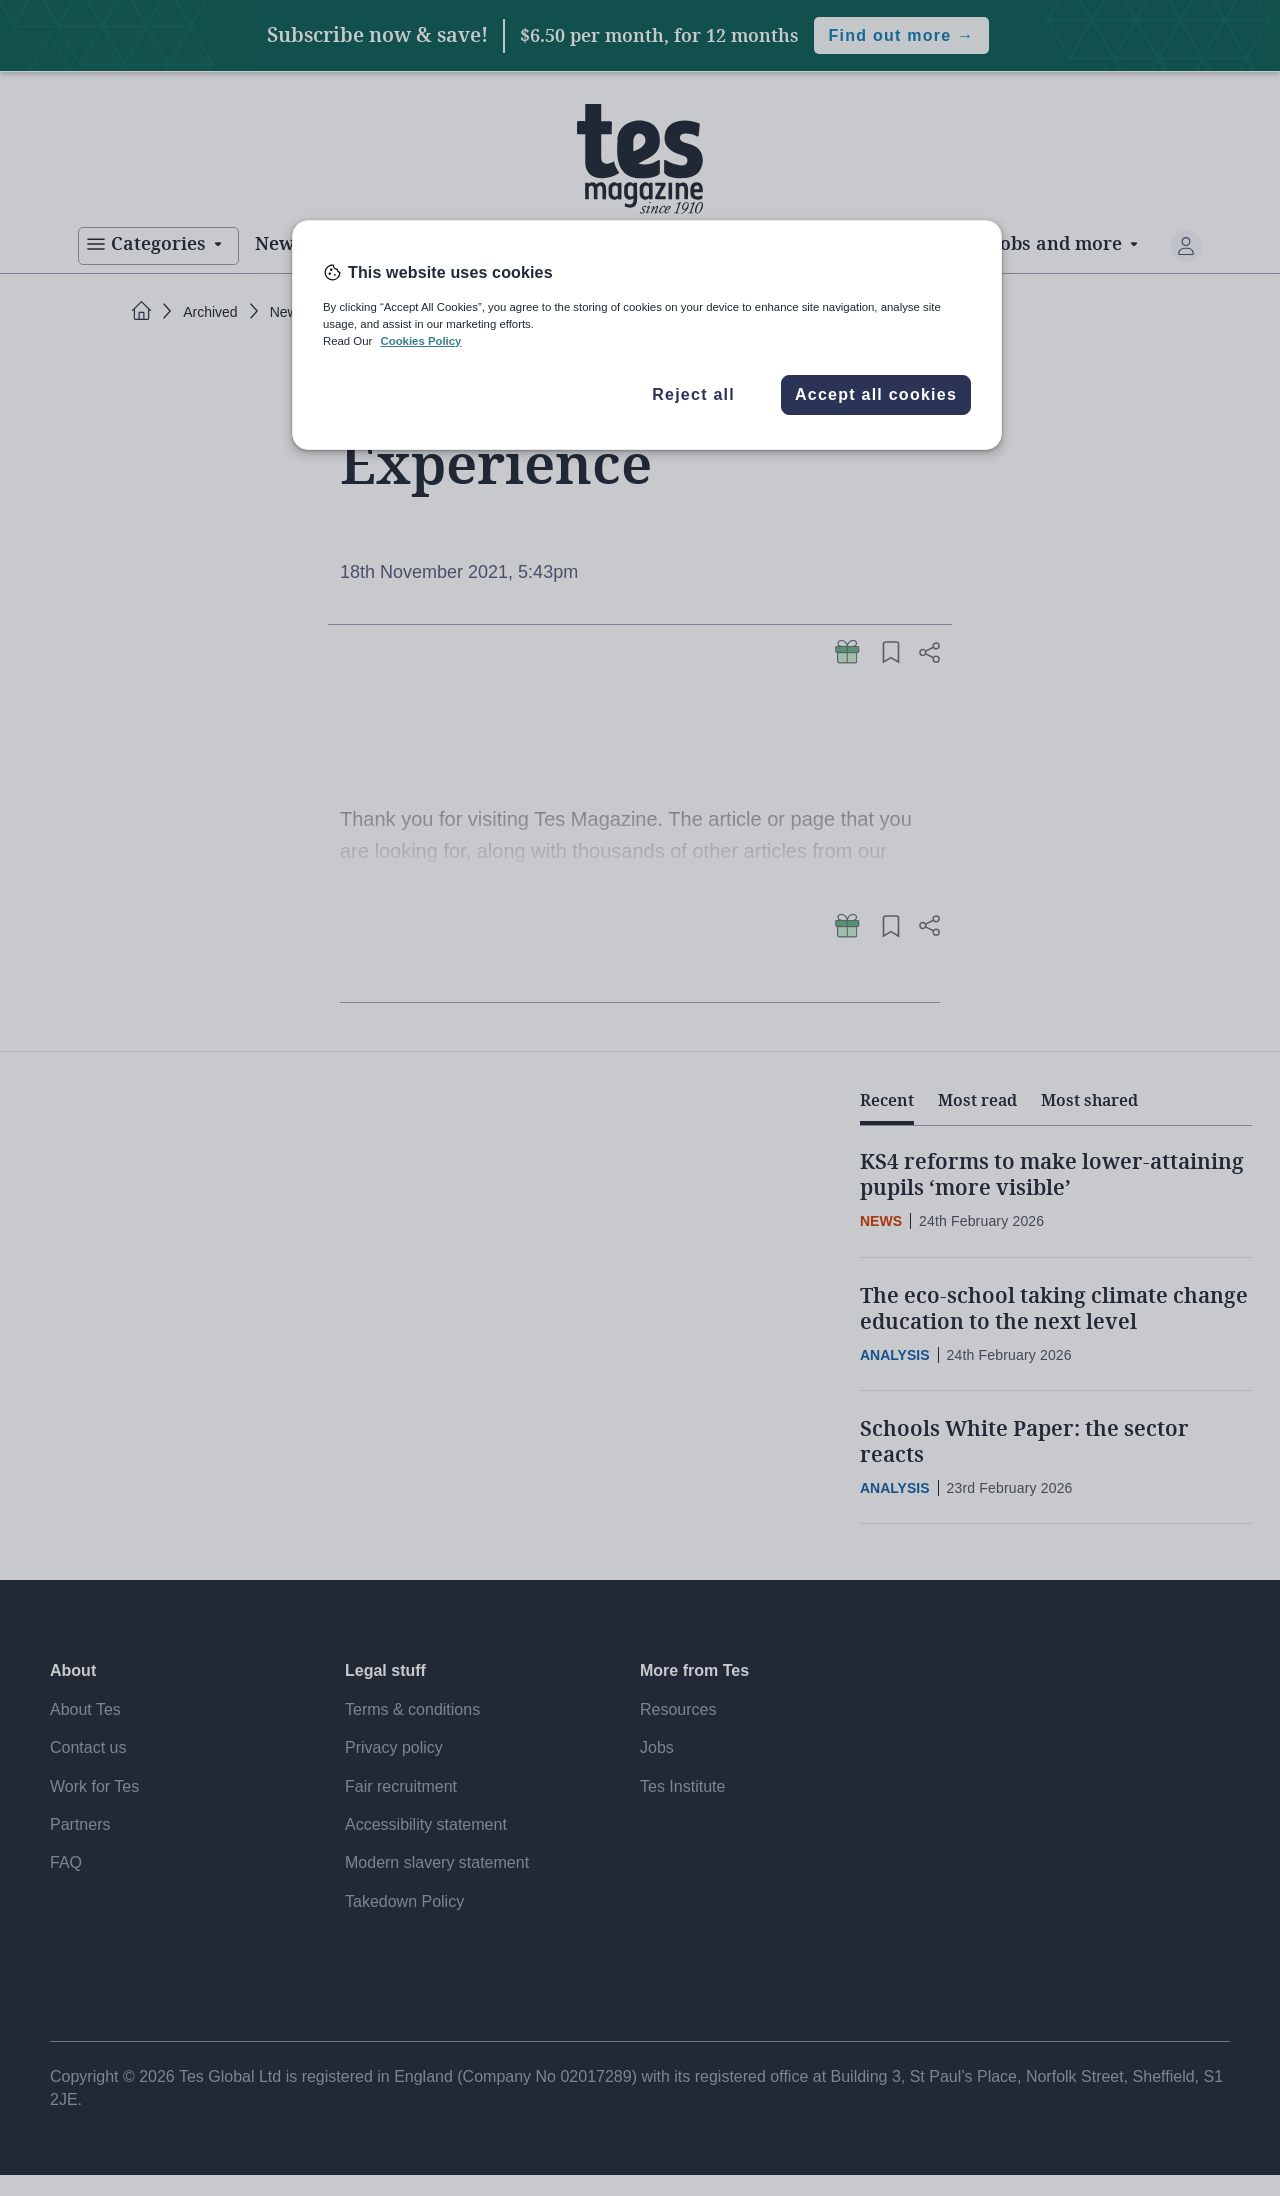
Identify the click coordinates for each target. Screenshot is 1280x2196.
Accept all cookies (876, 394)
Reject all (693, 394)
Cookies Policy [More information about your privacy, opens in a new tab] (420, 341)
